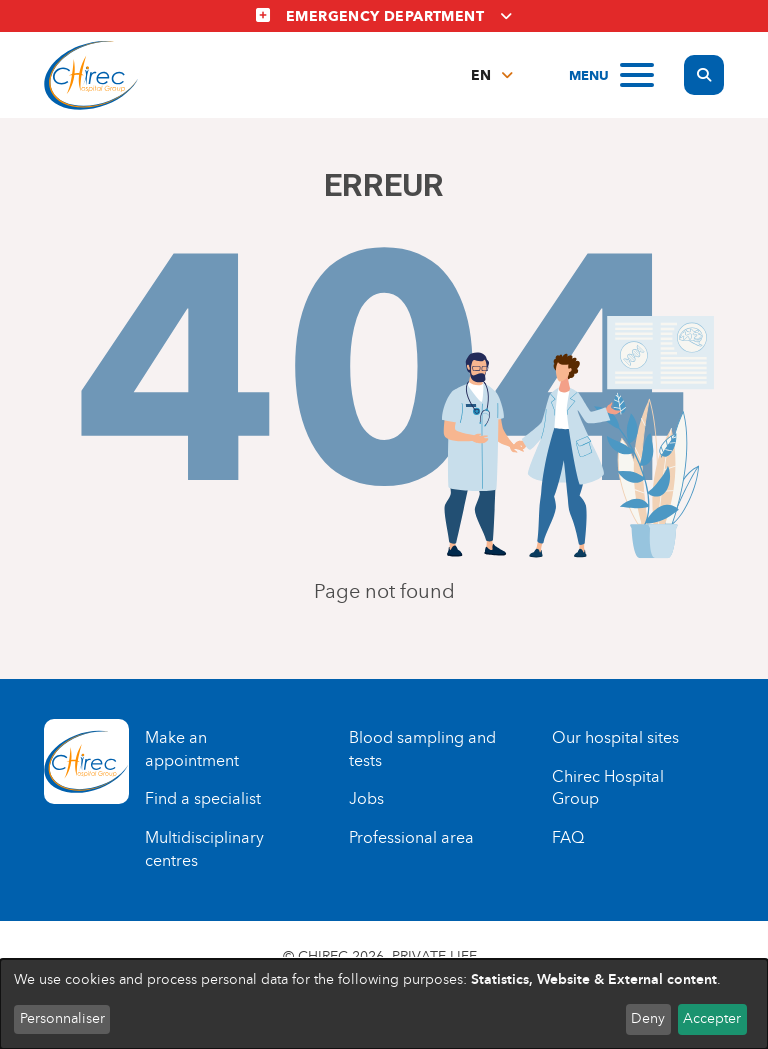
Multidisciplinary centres (204, 849)
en (481, 75)
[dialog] (384, 1004)
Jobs (366, 798)
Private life (434, 956)
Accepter (712, 1018)
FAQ (568, 837)
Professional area (411, 837)
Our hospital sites (615, 737)
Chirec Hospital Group (608, 788)
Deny (648, 1018)
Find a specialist (203, 798)
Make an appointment (192, 749)
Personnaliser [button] (62, 1018)
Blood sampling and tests (422, 749)
